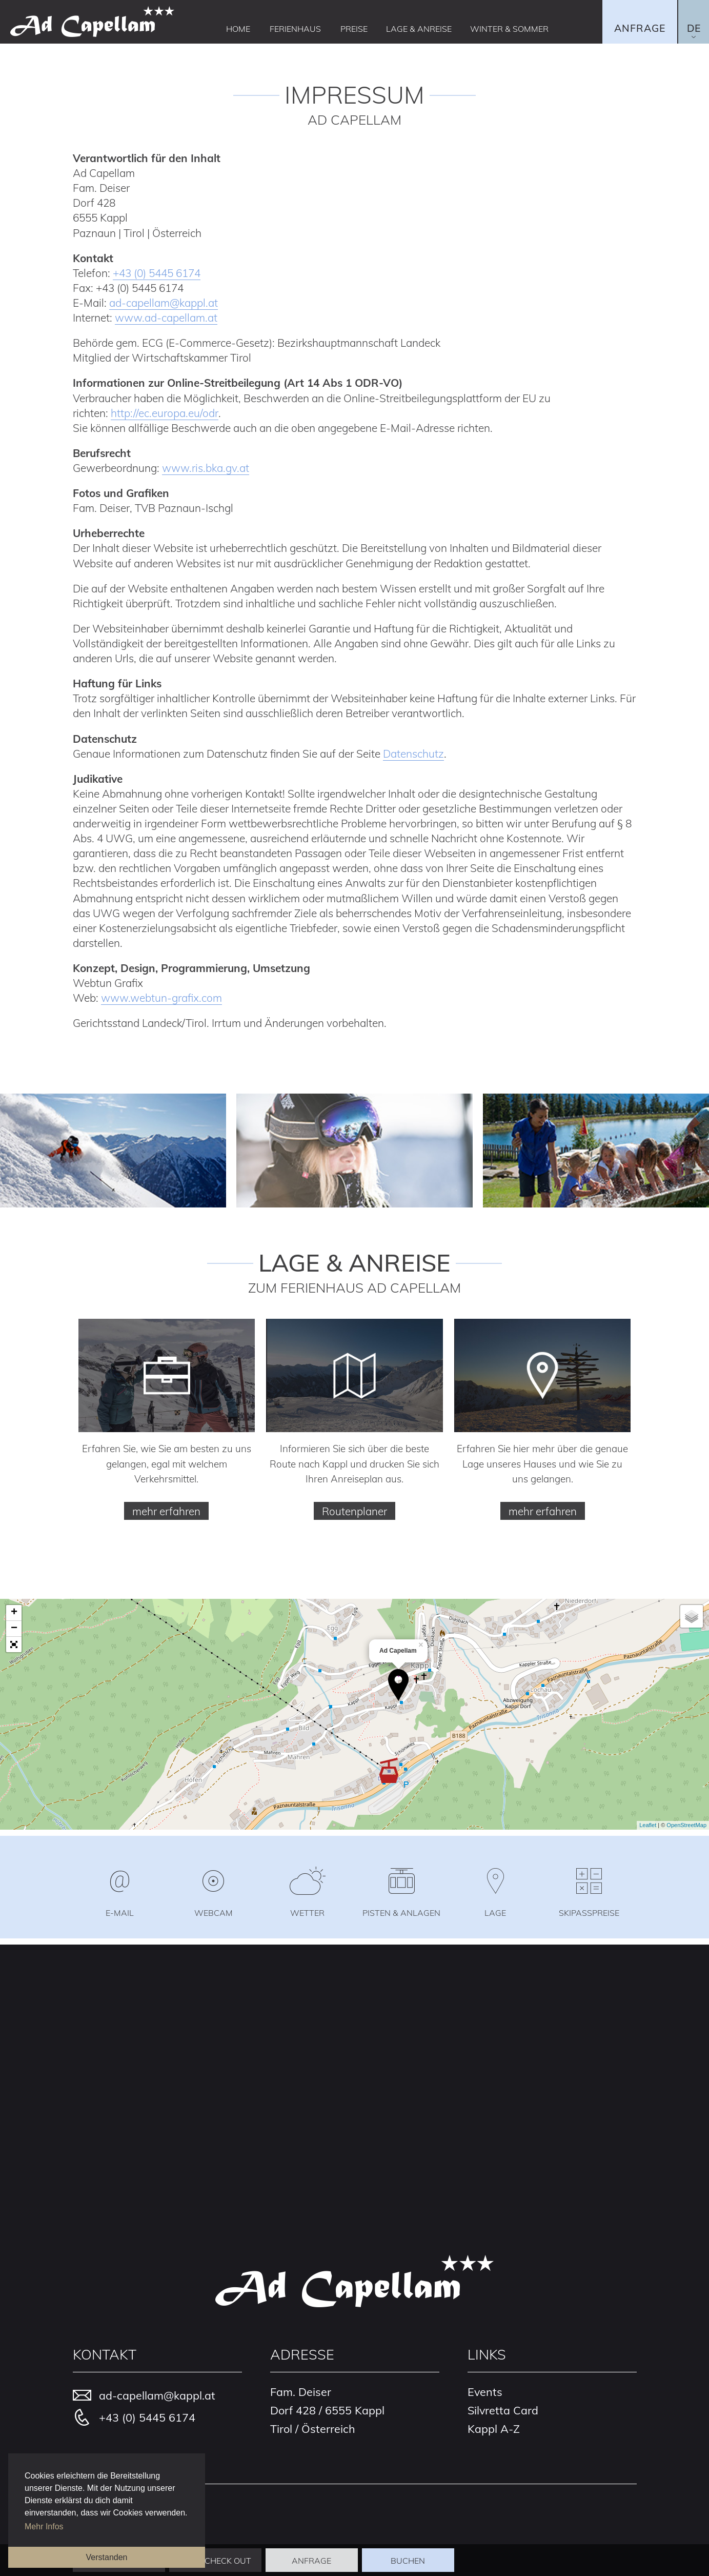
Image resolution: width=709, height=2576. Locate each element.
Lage (495, 1912)
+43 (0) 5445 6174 (156, 273)
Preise (354, 29)
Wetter (307, 1912)
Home (238, 29)
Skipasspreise (589, 1912)
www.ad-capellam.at (166, 317)
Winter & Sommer (509, 29)
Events (485, 2392)
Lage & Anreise (419, 29)
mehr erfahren (166, 1510)
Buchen (408, 2560)
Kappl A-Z (494, 2428)
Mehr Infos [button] (44, 2526)
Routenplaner (354, 1510)
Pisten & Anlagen (401, 1912)
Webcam (213, 1912)
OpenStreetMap (686, 1824)
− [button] (14, 1628)
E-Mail (120, 1912)
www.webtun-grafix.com (161, 997)
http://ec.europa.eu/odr (164, 413)
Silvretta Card (503, 2409)
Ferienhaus (295, 29)
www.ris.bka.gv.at (205, 467)
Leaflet (647, 1824)
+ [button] (14, 1612)
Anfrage (639, 28)
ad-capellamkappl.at (163, 302)
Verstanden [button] (107, 2557)
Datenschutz (413, 753)
